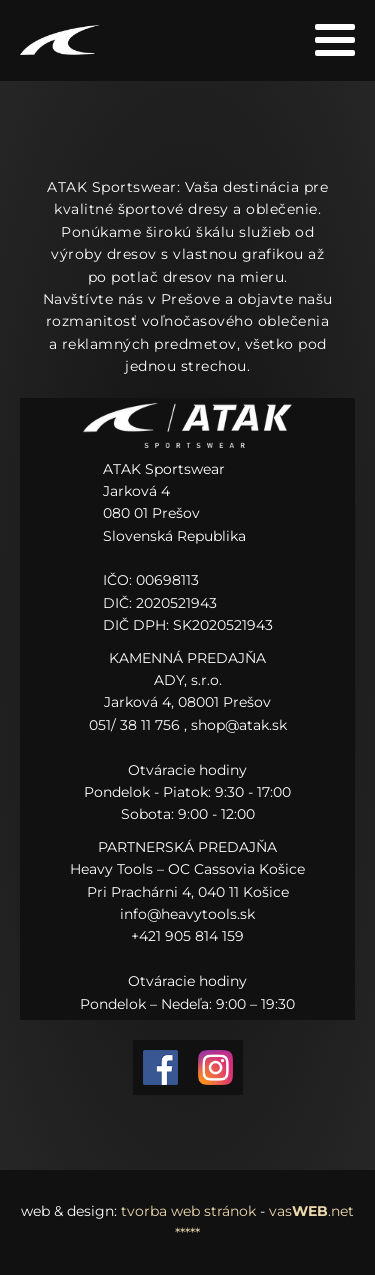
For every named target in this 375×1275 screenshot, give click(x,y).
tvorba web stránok (188, 1211)
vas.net (311, 1211)
